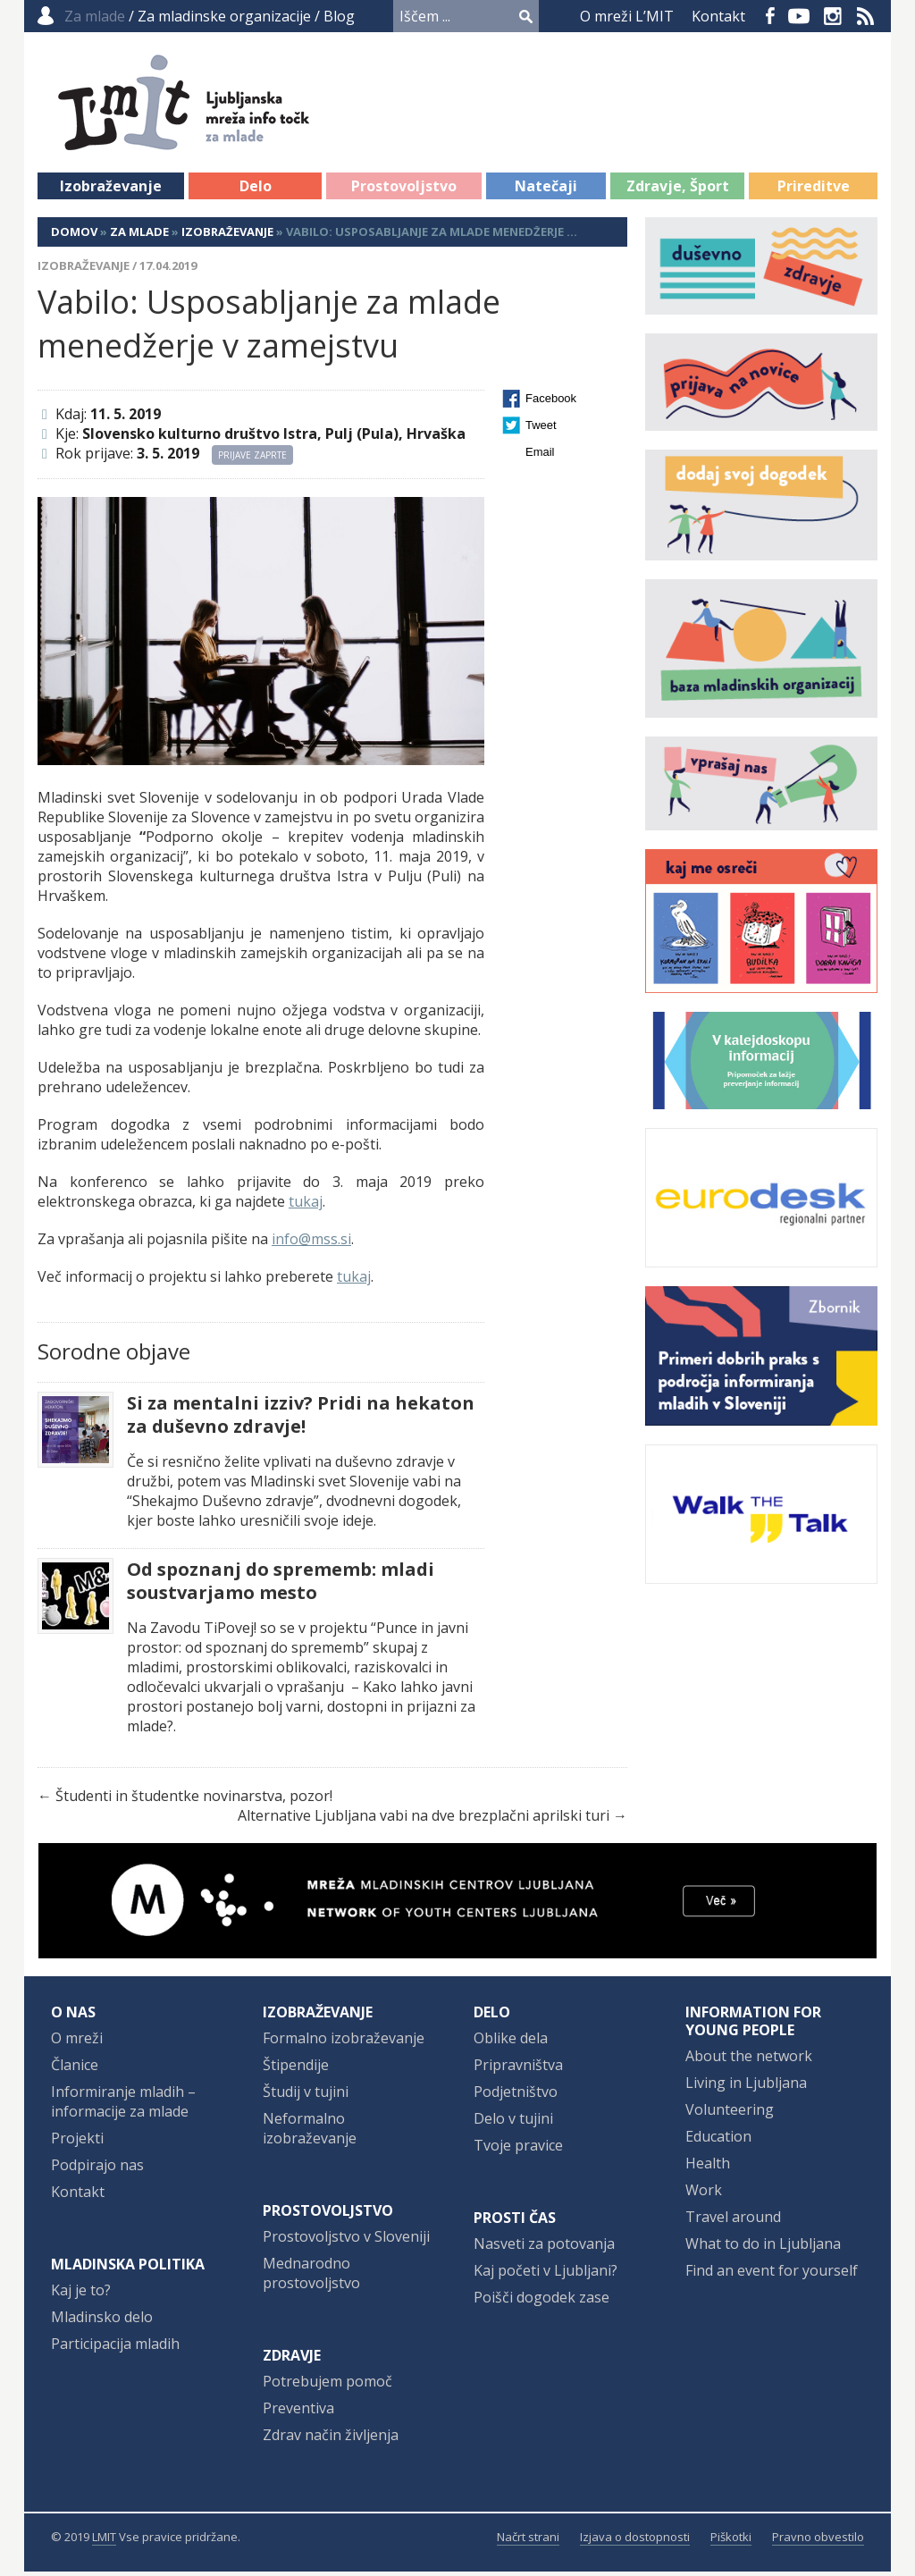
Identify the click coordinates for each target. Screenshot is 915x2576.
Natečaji (546, 190)
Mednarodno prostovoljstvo (311, 2277)
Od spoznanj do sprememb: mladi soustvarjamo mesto (280, 1585)
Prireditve (813, 190)
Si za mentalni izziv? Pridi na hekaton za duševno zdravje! (300, 1419)
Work (703, 2194)
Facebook (770, 16)
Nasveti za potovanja (544, 2248)
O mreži (77, 2042)
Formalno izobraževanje (343, 2042)
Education (718, 2141)
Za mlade (139, 236)
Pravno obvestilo (818, 2541)
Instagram (832, 16)
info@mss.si (311, 1243)
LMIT (104, 2541)
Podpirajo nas (97, 2169)
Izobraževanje (111, 190)
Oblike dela (511, 2042)
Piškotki (730, 2541)
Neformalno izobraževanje (310, 2132)
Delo (255, 190)
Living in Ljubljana (746, 2087)
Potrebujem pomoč (327, 2385)
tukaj (306, 1206)
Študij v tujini (305, 2096)
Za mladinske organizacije (224, 16)
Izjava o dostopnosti (635, 2541)
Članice (74, 2069)
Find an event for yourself (771, 2275)
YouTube (798, 16)
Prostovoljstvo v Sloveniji (346, 2241)
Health (707, 2167)
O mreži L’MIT (627, 16)
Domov (74, 236)
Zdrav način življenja (331, 2439)
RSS (865, 16)
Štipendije (296, 2069)
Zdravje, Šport (677, 190)
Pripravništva (518, 2069)
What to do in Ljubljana (763, 2248)
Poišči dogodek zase (541, 2301)
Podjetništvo (516, 2096)
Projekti (77, 2142)
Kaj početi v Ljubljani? (545, 2275)
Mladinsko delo (102, 2321)
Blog (339, 16)
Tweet (541, 429)
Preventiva (298, 2412)
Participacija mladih (115, 2348)
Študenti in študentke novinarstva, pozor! (193, 1800)
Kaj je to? (81, 2294)
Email (540, 456)
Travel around (733, 2221)
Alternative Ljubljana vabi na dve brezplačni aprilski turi (423, 1820)
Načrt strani (528, 2541)
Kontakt (718, 16)
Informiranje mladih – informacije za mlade (123, 2106)
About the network (748, 2060)
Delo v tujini (513, 2123)
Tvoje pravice (518, 2149)
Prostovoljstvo (404, 190)
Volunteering (729, 2114)
